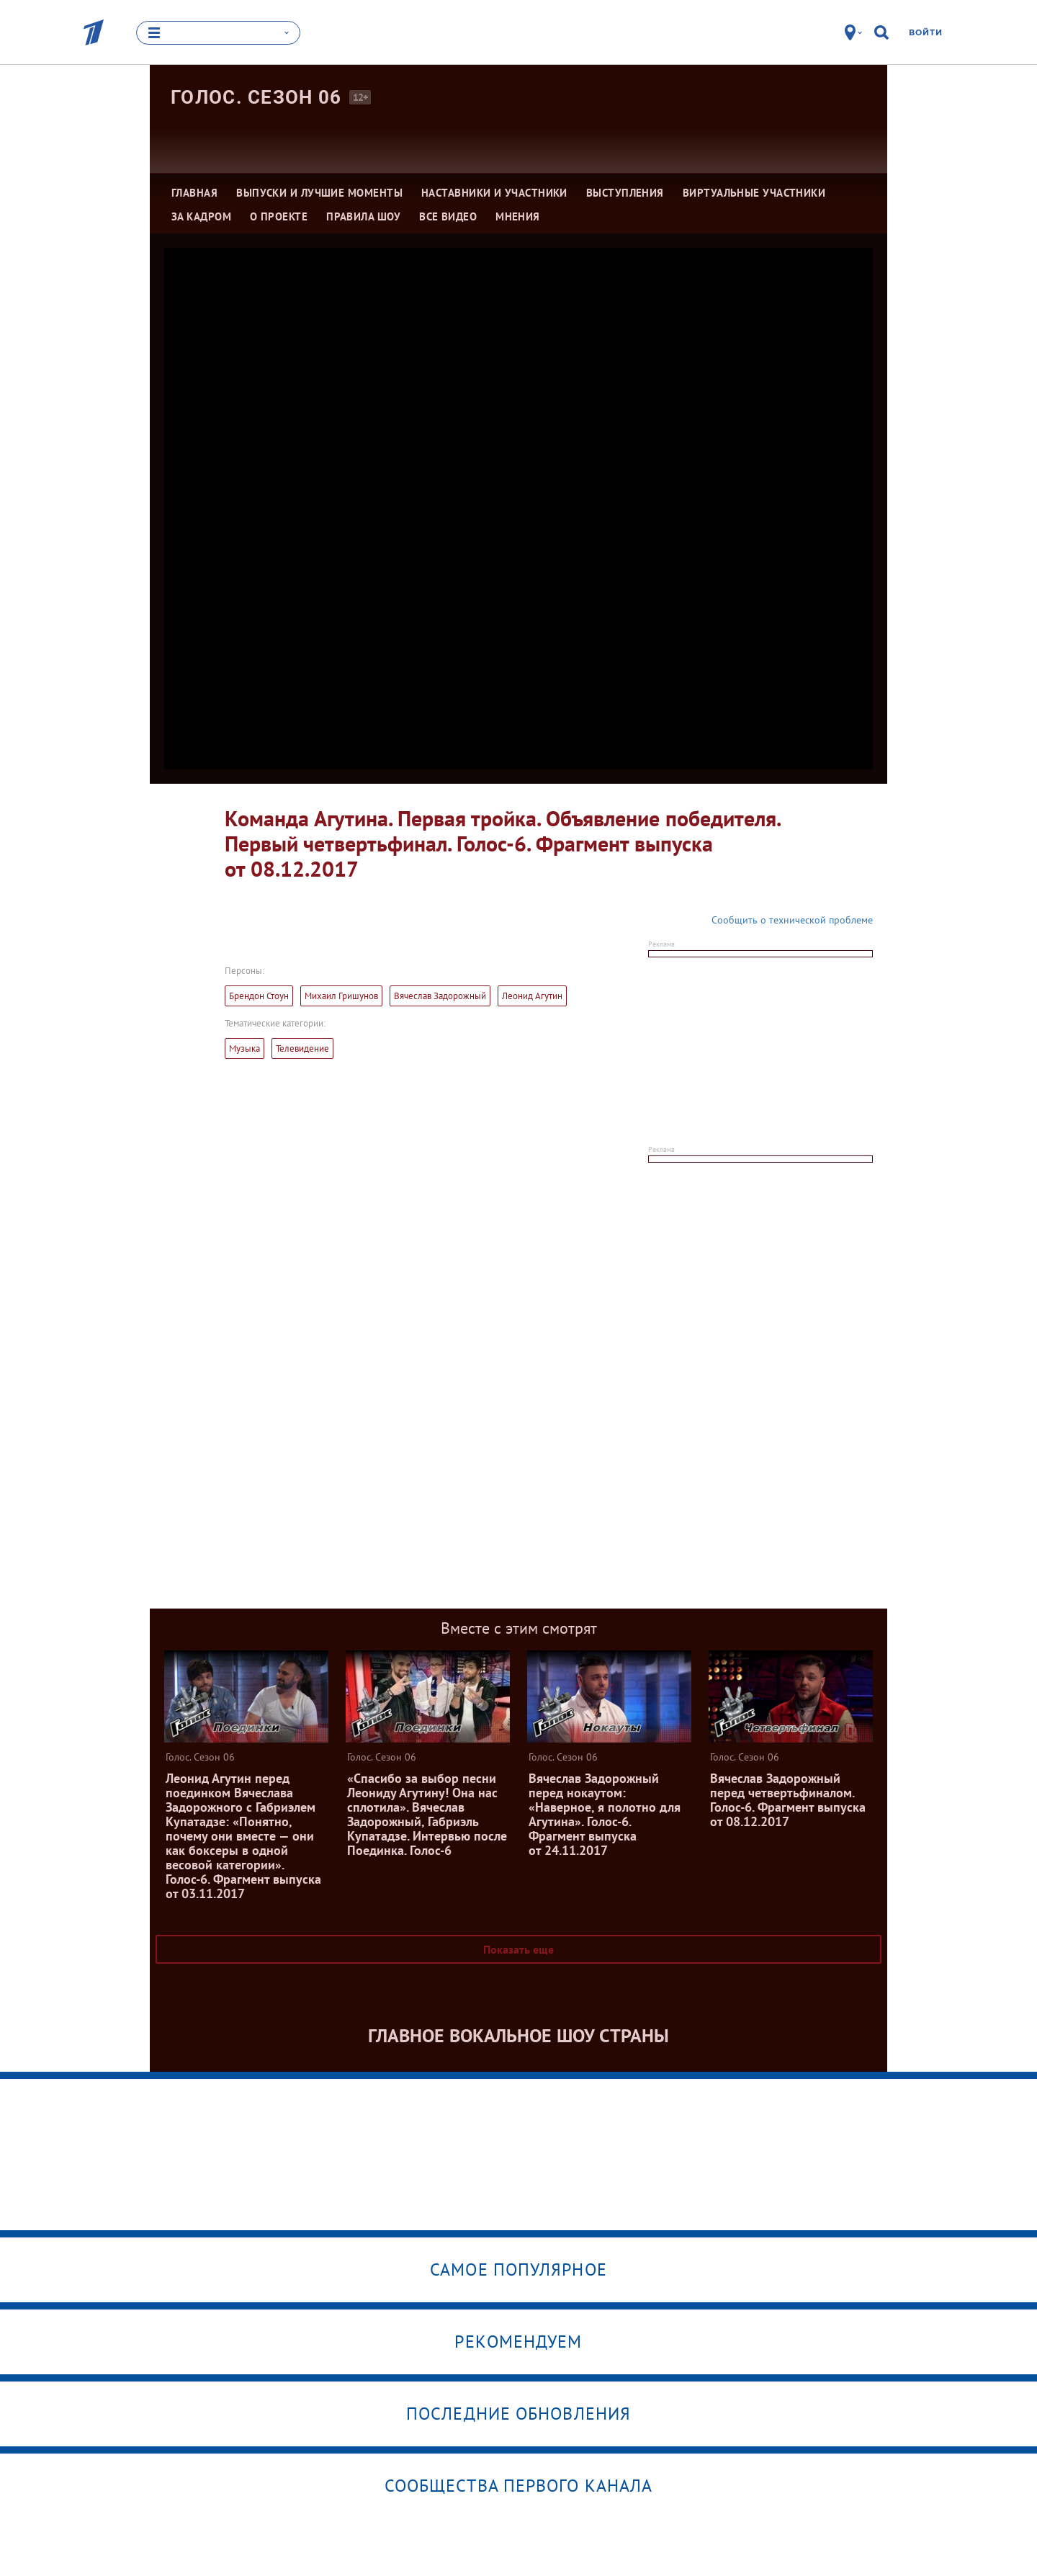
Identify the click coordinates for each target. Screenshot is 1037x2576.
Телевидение (302, 1048)
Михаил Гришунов (341, 996)
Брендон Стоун (259, 996)
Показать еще (518, 1949)
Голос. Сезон (256, 97)
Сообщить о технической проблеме (792, 919)
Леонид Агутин (532, 996)
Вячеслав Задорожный (440, 996)
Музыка (244, 1048)
